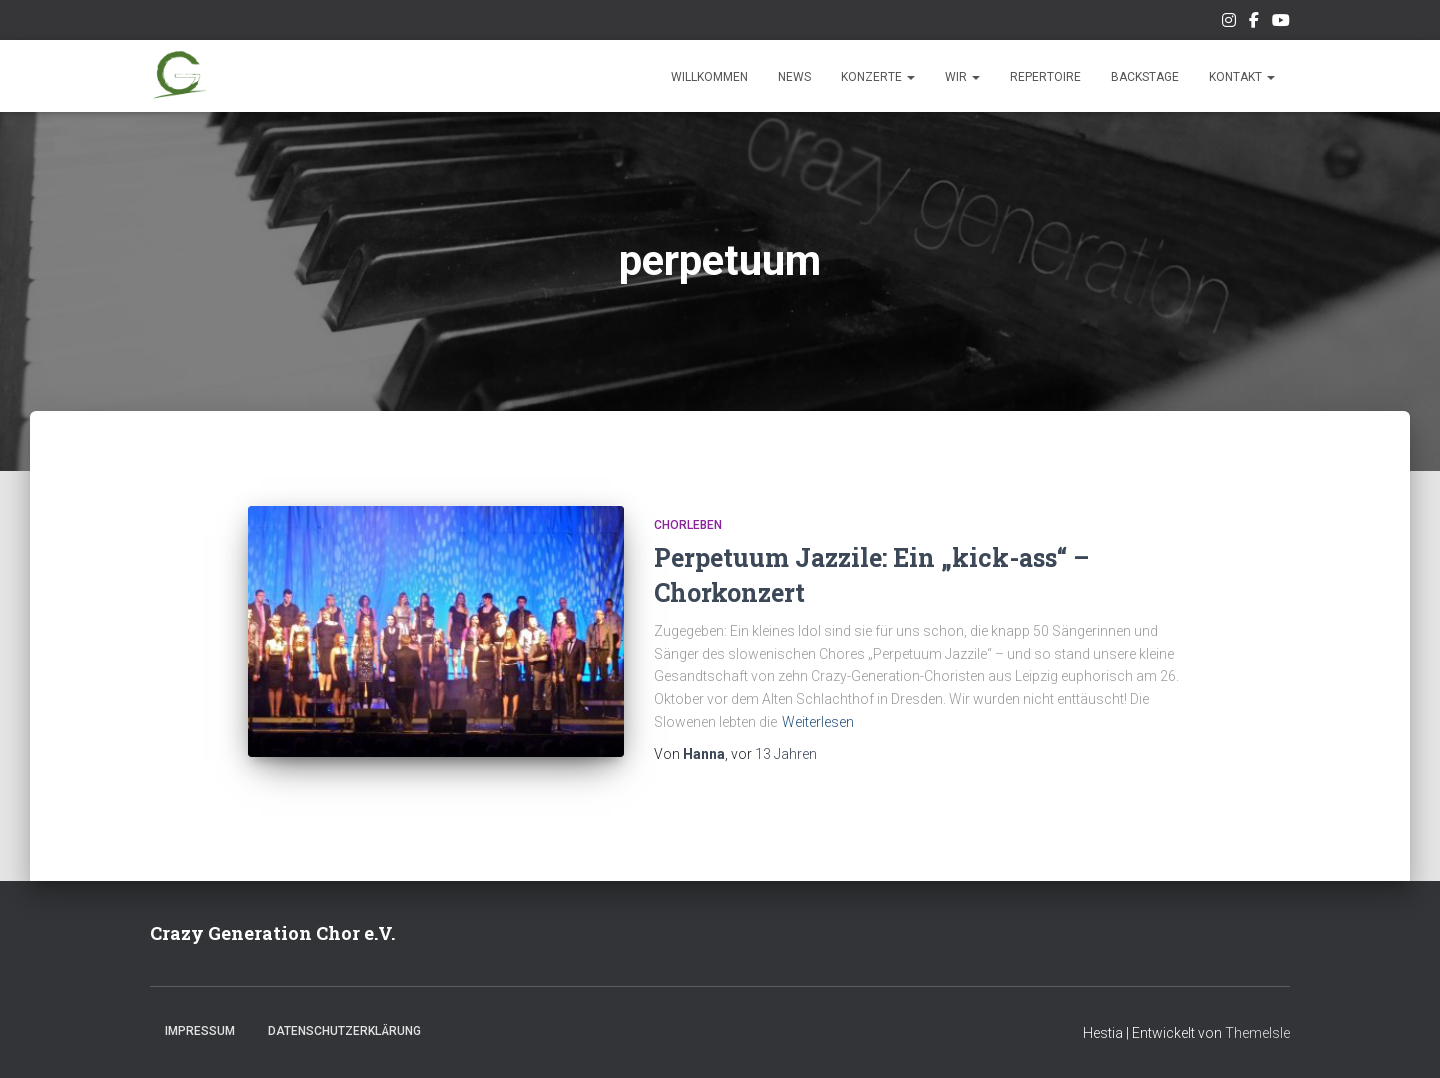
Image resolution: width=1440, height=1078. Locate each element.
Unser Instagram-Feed (1229, 23)
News (794, 77)
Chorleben (688, 525)
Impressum (200, 1031)
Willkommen (709, 77)
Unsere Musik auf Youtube (1281, 23)
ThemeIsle (1257, 1033)
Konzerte (878, 77)
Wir (962, 77)
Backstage (1145, 77)
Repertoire (1045, 77)
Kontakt (1242, 77)
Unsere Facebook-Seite (1254, 23)
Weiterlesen (818, 722)
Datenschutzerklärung (344, 1031)
